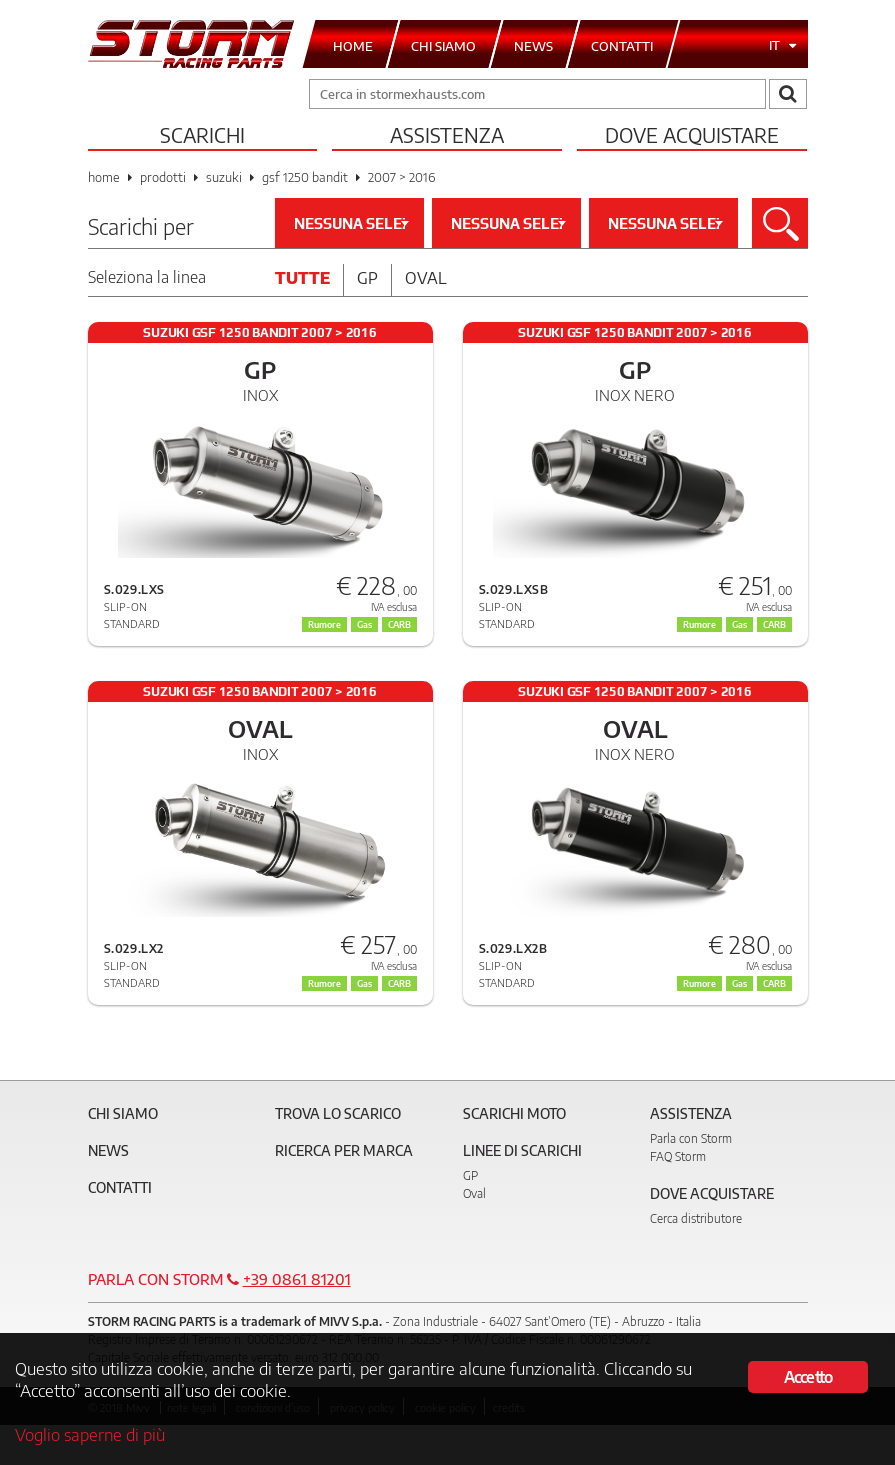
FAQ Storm (678, 1156)
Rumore (699, 624)
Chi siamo (123, 1113)
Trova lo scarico (338, 1113)
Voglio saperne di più (90, 1434)
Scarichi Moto (514, 1113)
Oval (426, 278)
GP (470, 1175)
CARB (774, 624)
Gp (367, 278)
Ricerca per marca (344, 1150)
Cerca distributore (696, 1218)
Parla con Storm (691, 1138)
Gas (739, 624)
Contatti (120, 1187)
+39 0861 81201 (297, 1279)
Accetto (808, 1377)
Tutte (302, 278)
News (108, 1150)
